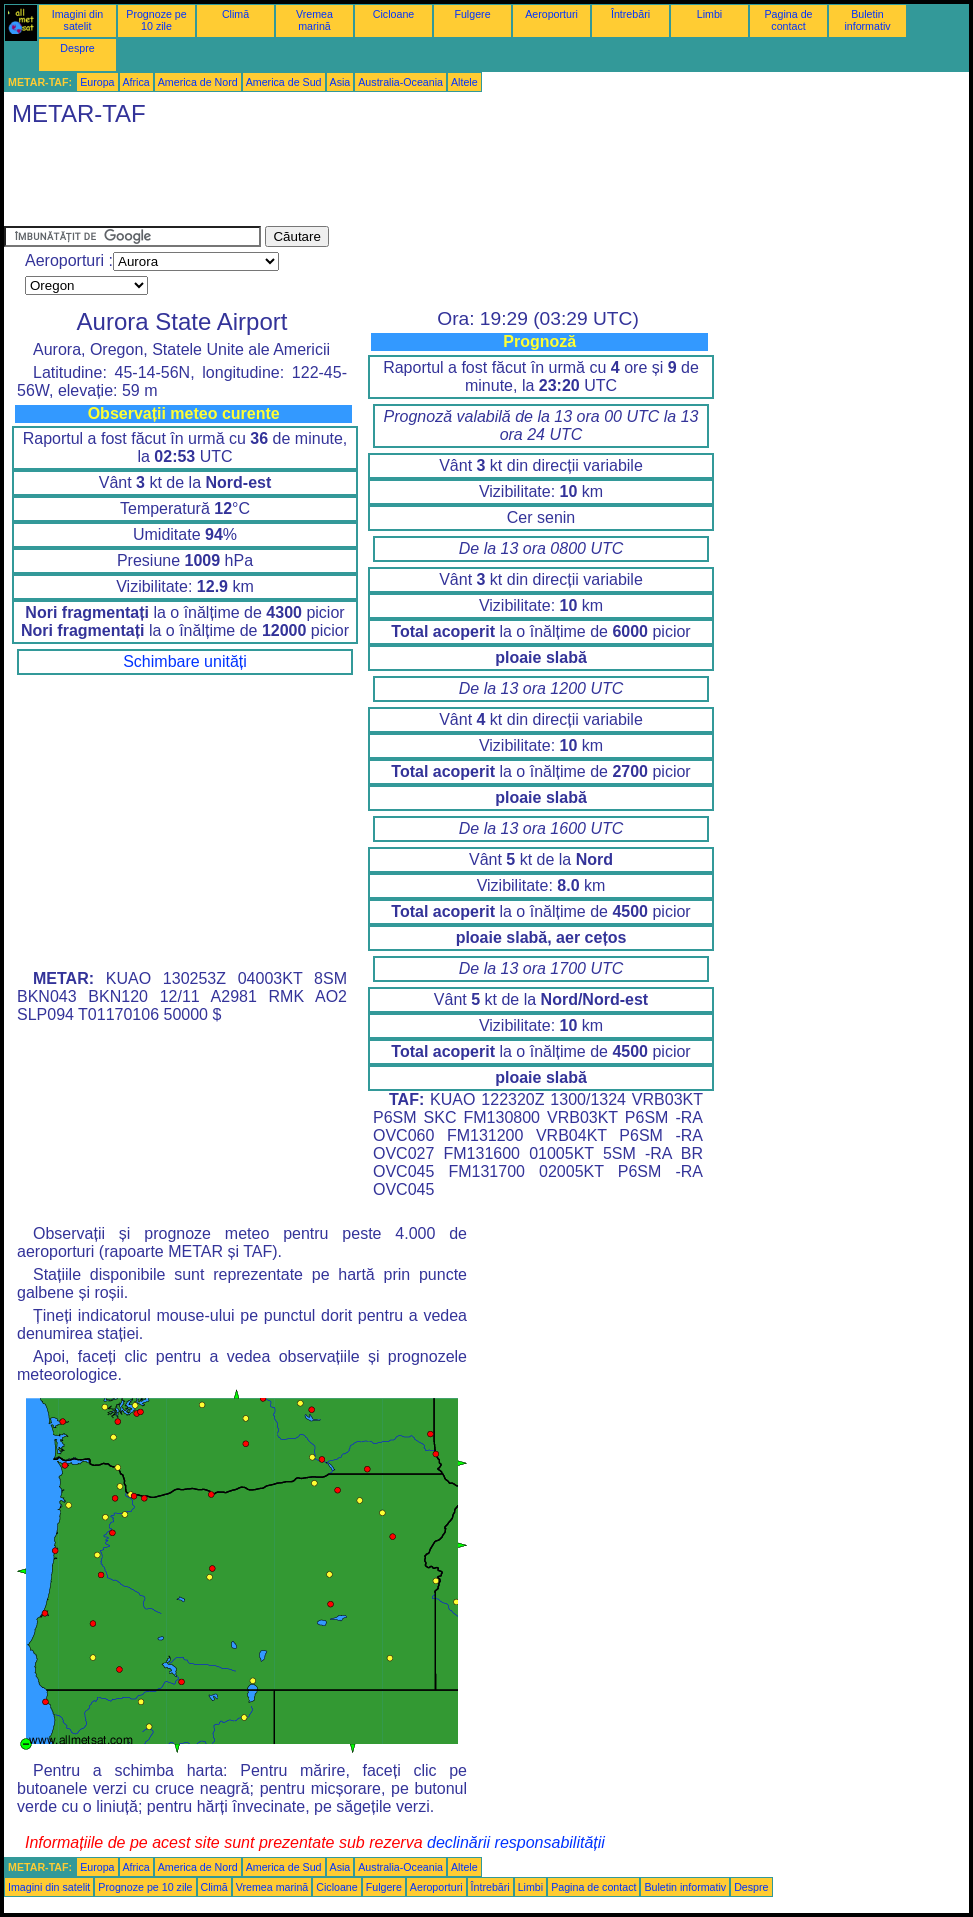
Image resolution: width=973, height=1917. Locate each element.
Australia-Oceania (400, 82)
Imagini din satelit (78, 20)
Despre (77, 48)
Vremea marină (314, 20)
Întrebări (630, 14)
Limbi (709, 14)
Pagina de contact (789, 20)
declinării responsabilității (516, 1842)
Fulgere (472, 14)
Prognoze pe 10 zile (156, 20)
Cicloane (393, 14)
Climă (235, 14)
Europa (97, 82)
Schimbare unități (185, 661)
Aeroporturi (551, 14)
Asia (340, 82)
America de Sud (284, 82)
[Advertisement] (368, 181)
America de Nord (198, 82)
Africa (136, 82)
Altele (464, 82)
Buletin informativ (867, 20)
